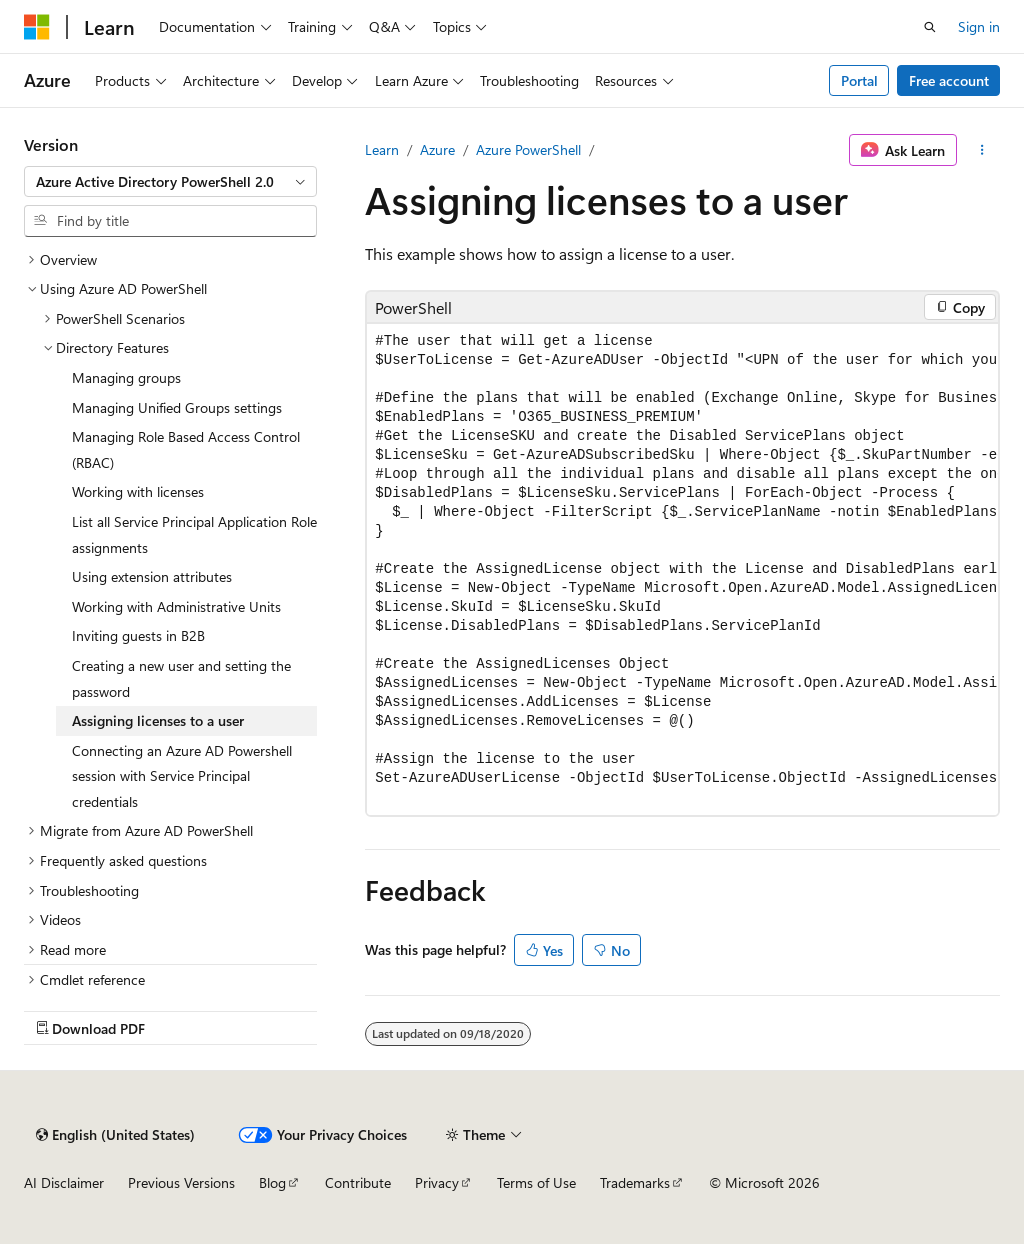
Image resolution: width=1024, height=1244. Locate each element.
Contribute (358, 1182)
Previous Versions (181, 1182)
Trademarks (635, 1182)
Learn (382, 149)
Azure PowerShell (528, 149)
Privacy (437, 1182)
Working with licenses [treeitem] (138, 491)
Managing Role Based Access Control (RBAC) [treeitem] (186, 449)
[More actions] (982, 150)
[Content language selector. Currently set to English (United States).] (115, 1135)
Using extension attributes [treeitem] (152, 576)
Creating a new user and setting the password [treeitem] (181, 678)
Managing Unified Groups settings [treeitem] (177, 407)
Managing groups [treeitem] (126, 377)
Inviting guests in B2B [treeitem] (138, 635)
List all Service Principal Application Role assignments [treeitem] (194, 534)
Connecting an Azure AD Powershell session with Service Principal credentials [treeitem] (182, 776)
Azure (437, 149)
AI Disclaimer (64, 1182)
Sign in (979, 26)
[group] (682, 569)
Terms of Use (536, 1182)
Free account (949, 80)
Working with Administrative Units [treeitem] (176, 606)
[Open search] (930, 27)
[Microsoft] (37, 27)
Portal (859, 80)
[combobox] (170, 182)
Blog (272, 1182)
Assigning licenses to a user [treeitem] (158, 720)
